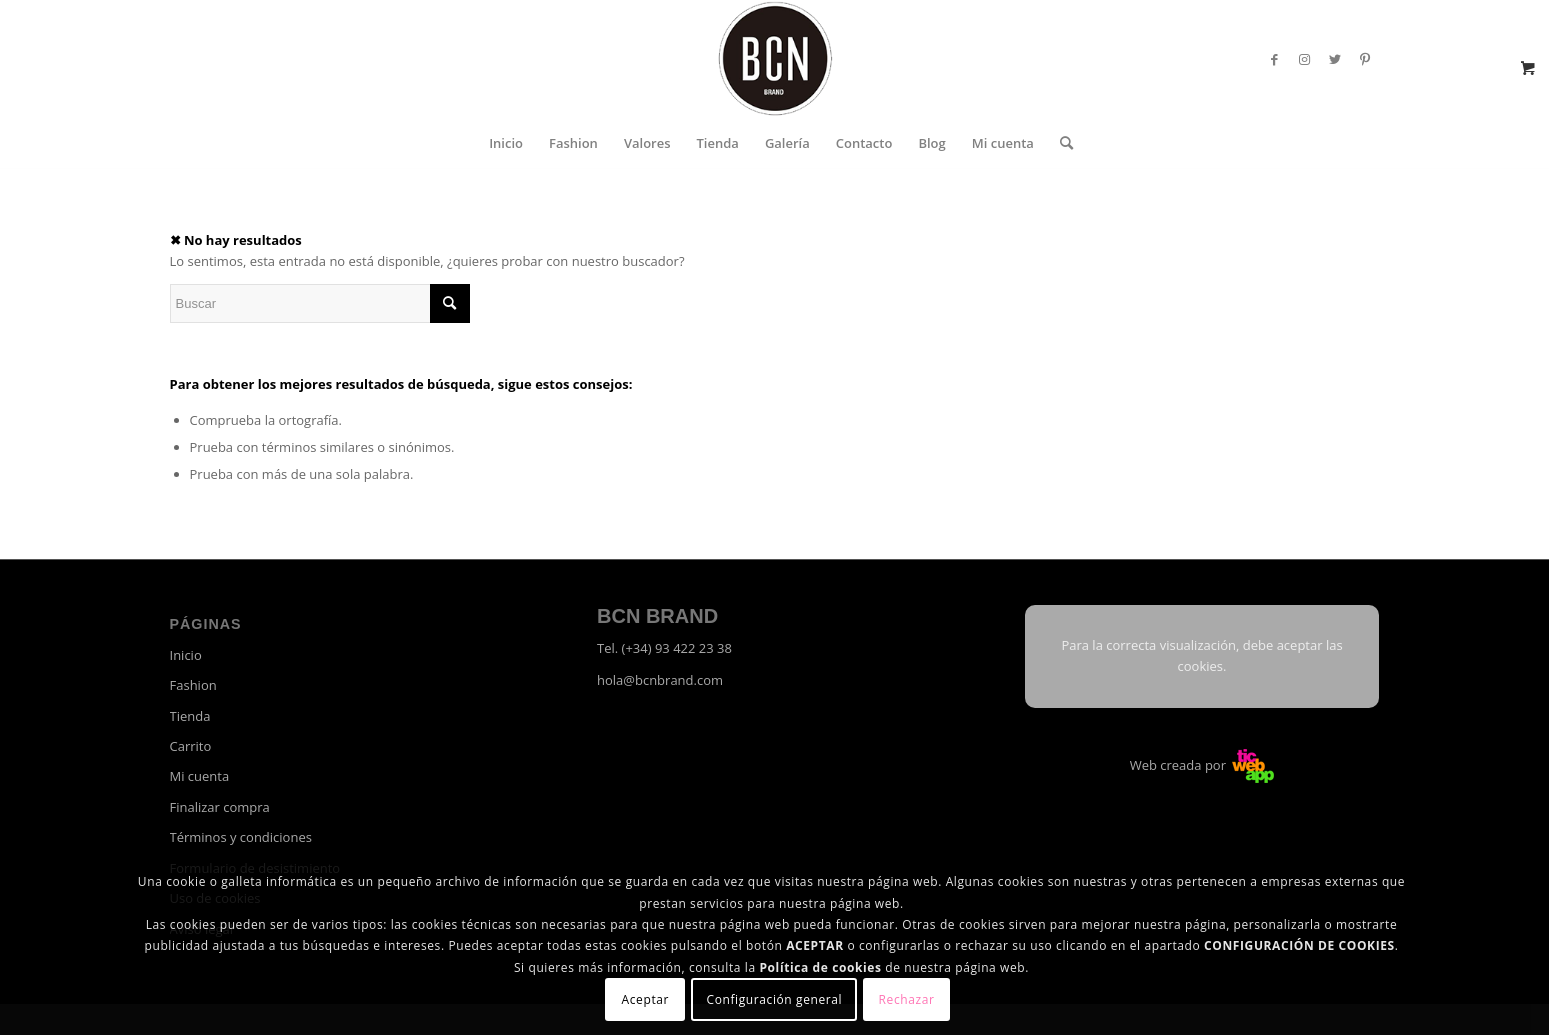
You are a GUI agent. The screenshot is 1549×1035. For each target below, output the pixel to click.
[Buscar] (1060, 143)
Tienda (190, 716)
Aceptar (645, 999)
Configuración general (775, 999)
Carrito (191, 746)
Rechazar (907, 999)
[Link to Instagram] (1305, 59)
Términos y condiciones (241, 837)
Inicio (186, 655)
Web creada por (1202, 765)
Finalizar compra (220, 807)
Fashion (193, 685)
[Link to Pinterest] (1365, 59)
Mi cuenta (200, 776)
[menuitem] (506, 143)
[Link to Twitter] (1335, 59)
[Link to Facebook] (1275, 59)
